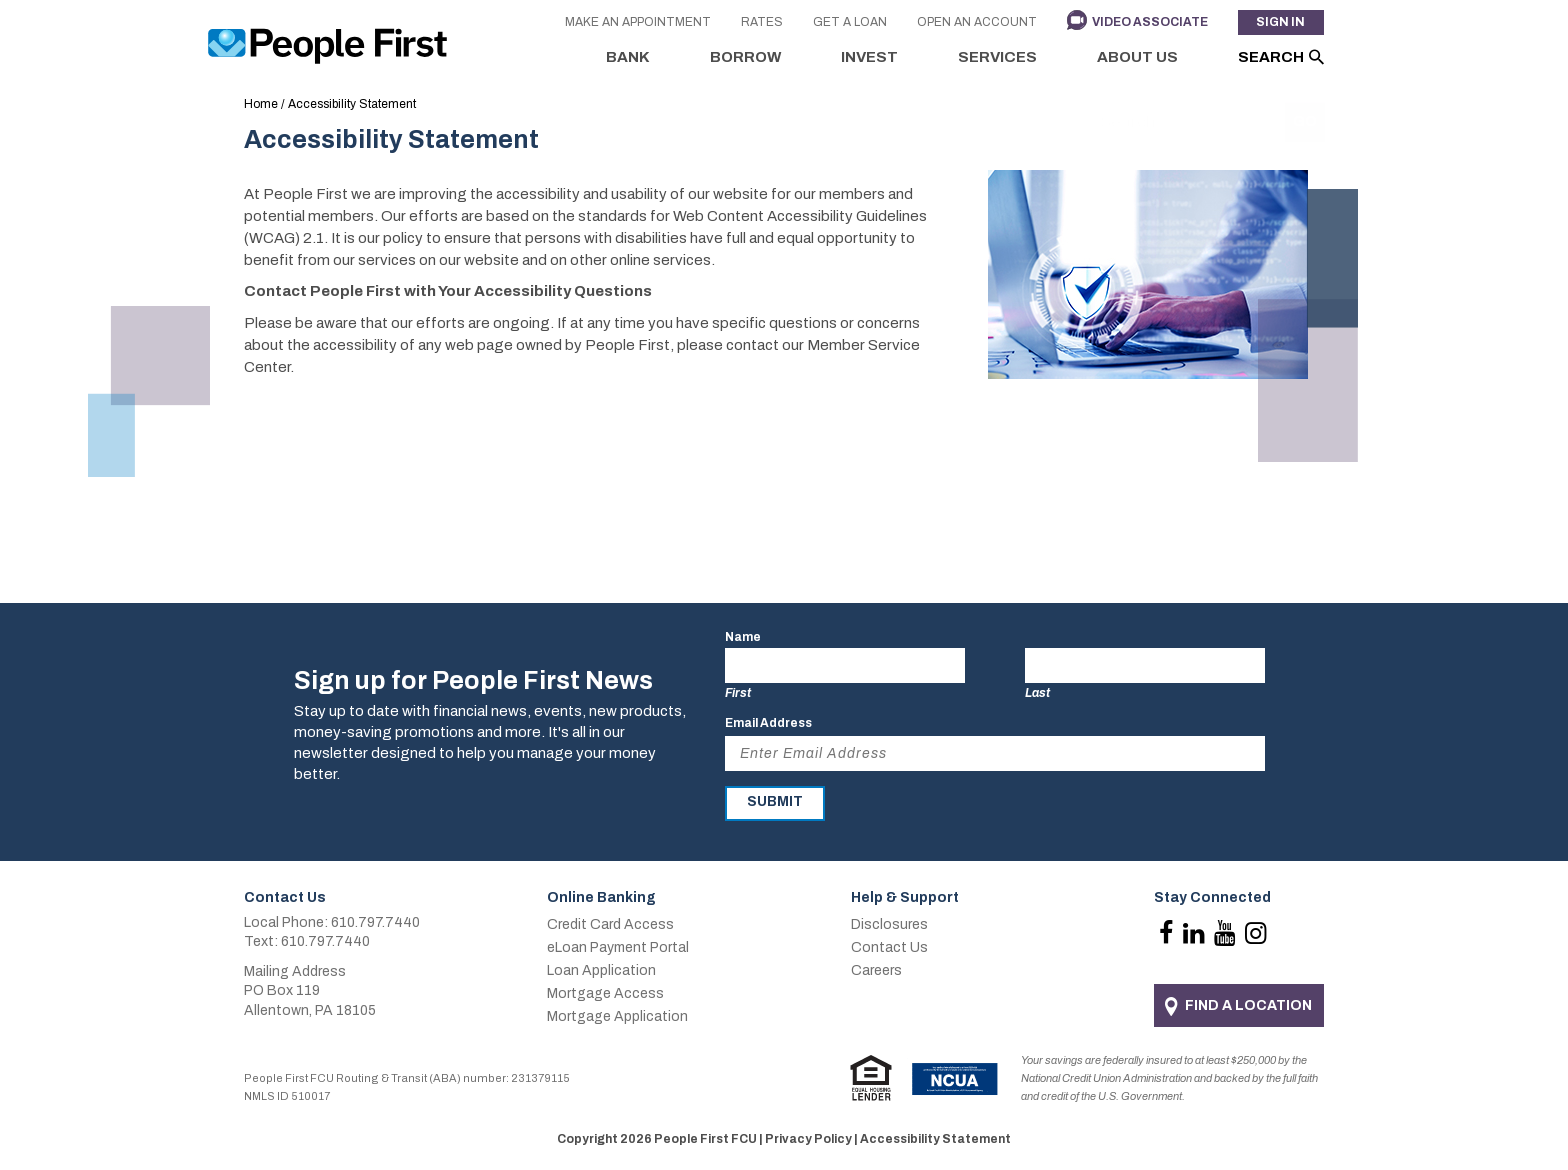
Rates (761, 23)
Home (261, 104)
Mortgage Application (617, 1016)
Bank (628, 57)
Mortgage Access (605, 993)
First (738, 693)
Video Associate (1149, 23)
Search (1271, 57)
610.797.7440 (375, 922)
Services (997, 57)
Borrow (745, 57)
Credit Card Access (610, 924)
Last (1037, 693)
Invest (869, 57)
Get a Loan (849, 23)
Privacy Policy (808, 1139)
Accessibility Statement (935, 1139)
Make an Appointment (637, 23)
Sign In (1280, 23)
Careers (876, 970)
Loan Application (601, 970)
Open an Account (976, 23)
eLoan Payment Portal (618, 947)
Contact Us (889, 947)
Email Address (768, 723)
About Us (1137, 57)
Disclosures (889, 924)
